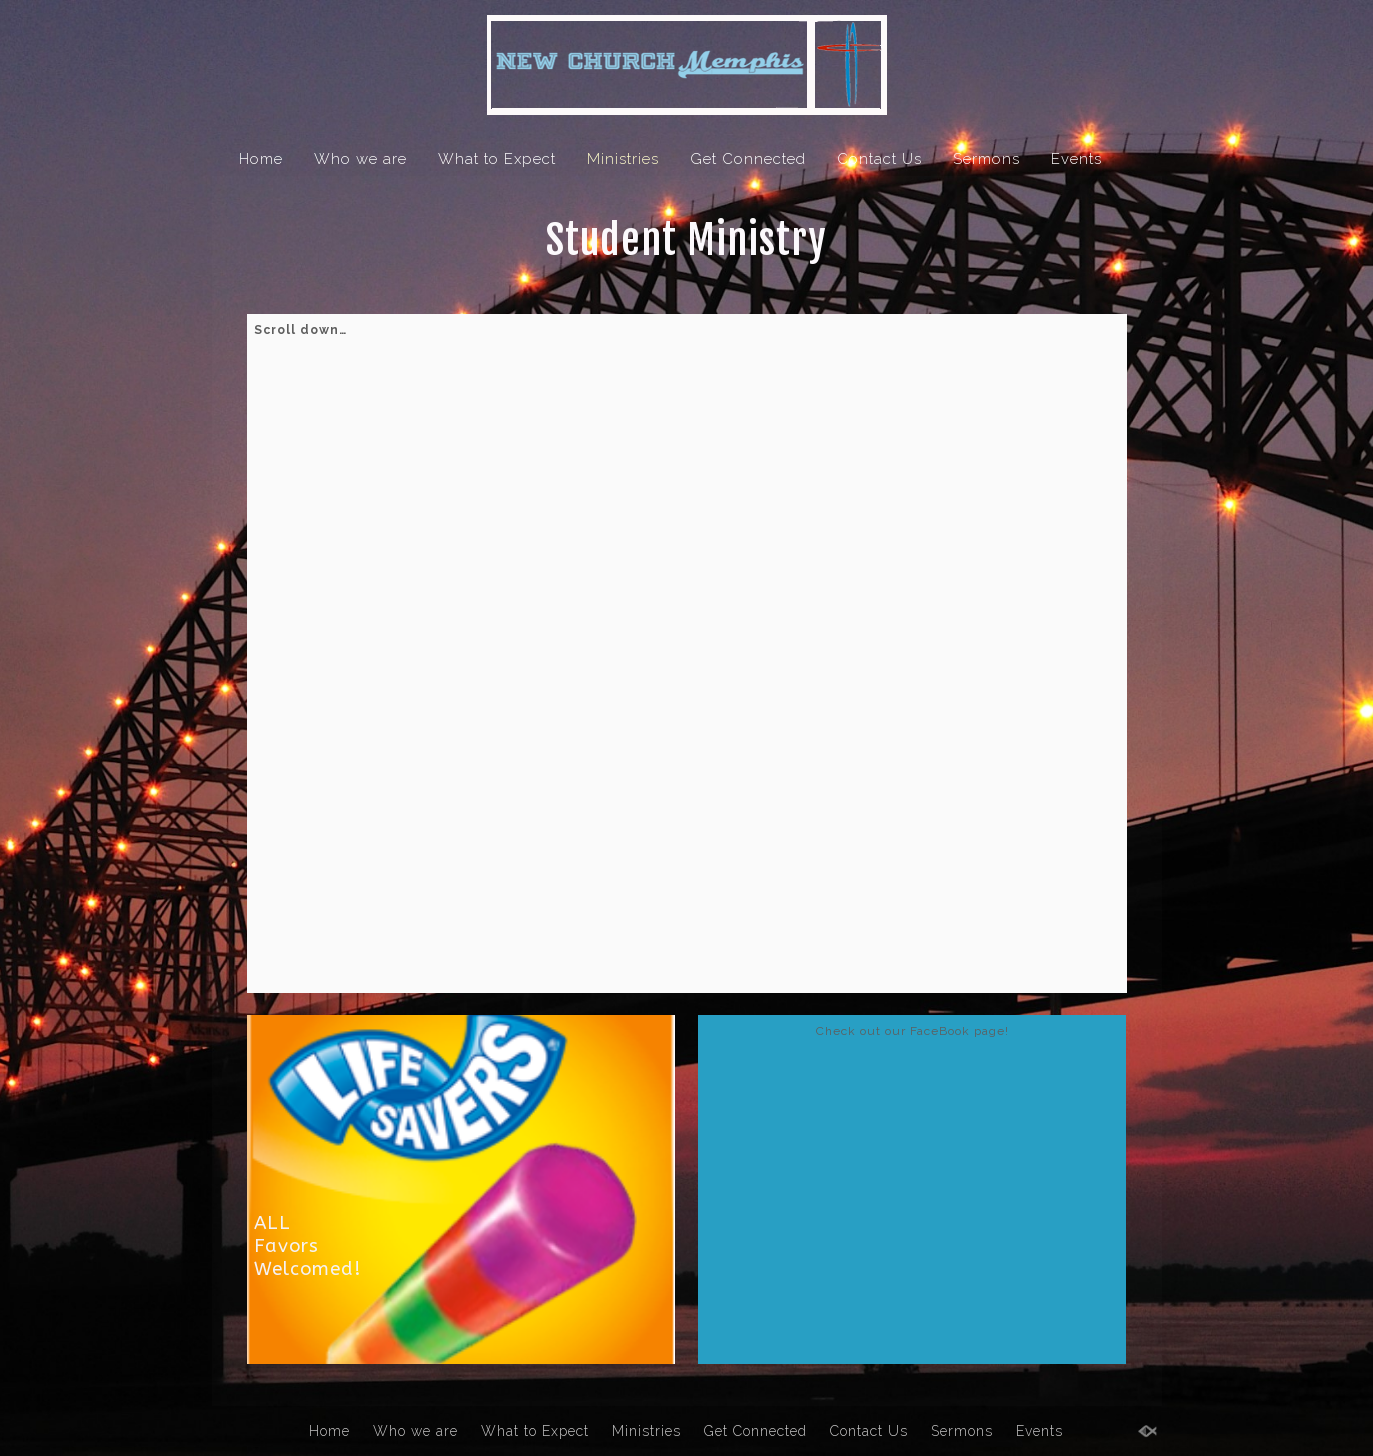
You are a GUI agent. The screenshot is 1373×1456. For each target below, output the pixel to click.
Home (261, 159)
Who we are (360, 159)
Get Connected (748, 159)
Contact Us (879, 159)
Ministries (623, 159)
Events (1076, 159)
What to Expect (497, 159)
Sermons (986, 159)
